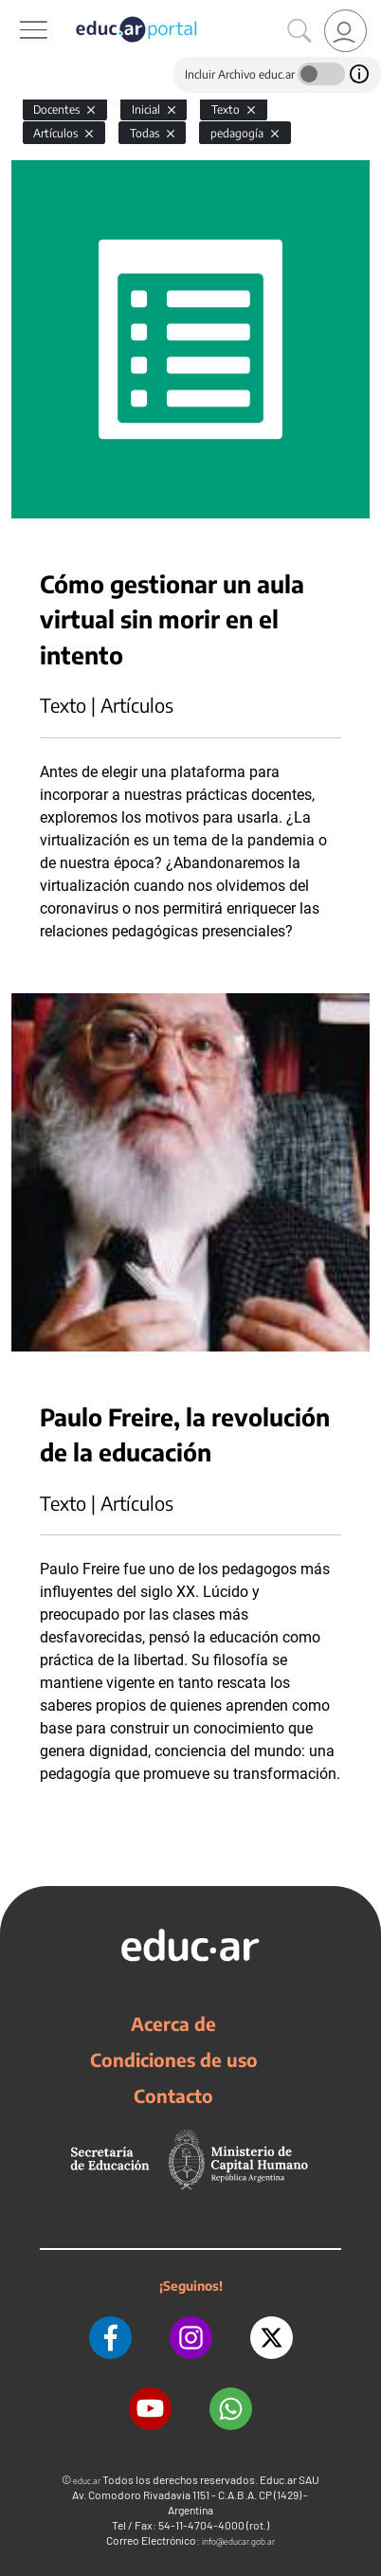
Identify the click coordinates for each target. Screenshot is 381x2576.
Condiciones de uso (174, 2059)
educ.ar (86, 2481)
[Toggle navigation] (17, 10)
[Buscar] (299, 31)
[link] (345, 30)
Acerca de (173, 2023)
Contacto (173, 2095)
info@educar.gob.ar (238, 2541)
